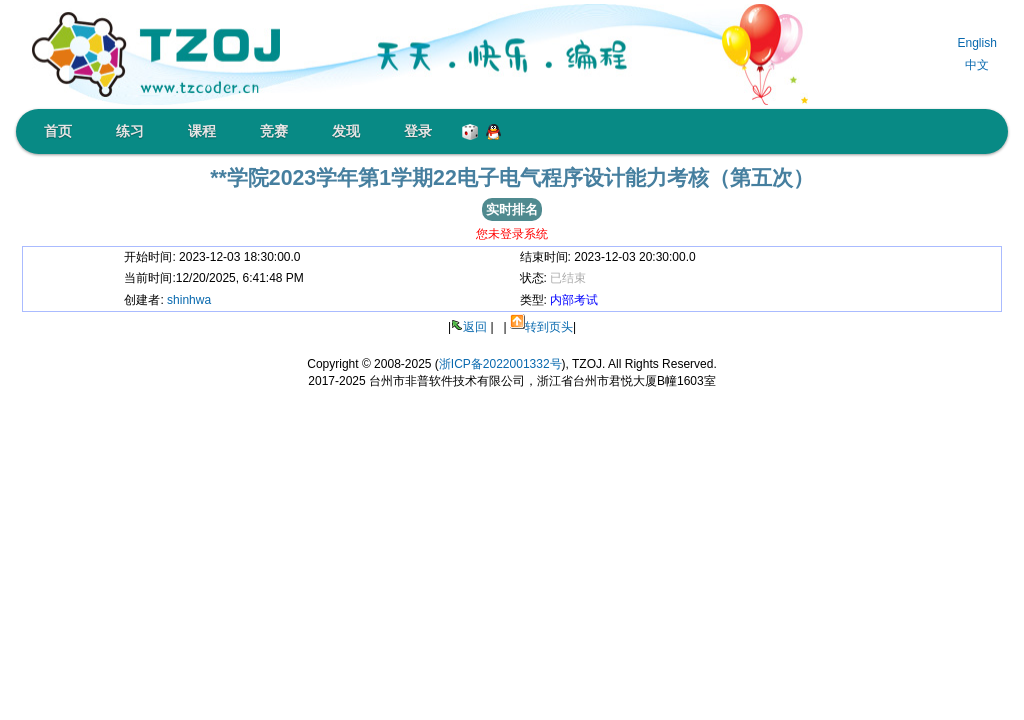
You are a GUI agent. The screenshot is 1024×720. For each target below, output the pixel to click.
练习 (130, 131)
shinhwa (189, 300)
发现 (346, 131)
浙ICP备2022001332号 (500, 364)
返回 (475, 327)
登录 (418, 131)
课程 (202, 131)
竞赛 (274, 131)
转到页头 (549, 327)
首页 (58, 131)
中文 (977, 65)
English (976, 43)
